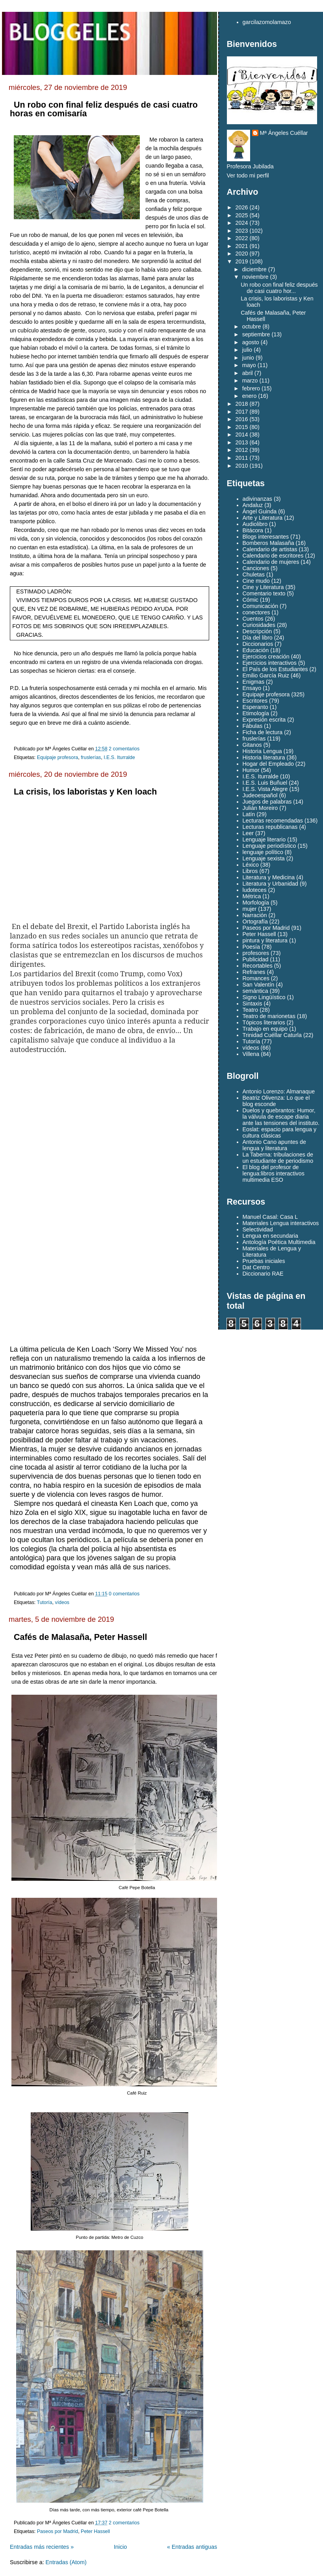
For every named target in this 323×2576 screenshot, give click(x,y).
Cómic (251, 600)
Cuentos (253, 619)
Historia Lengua (262, 751)
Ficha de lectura (263, 732)
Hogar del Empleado (268, 764)
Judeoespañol (260, 795)
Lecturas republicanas (270, 827)
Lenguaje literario (264, 839)
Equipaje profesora (57, 757)
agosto (250, 342)
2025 (242, 215)
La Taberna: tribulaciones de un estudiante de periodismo (278, 1157)
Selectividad (258, 1229)
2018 (242, 404)
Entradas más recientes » (42, 2547)
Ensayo (252, 688)
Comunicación (260, 606)
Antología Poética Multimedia (279, 1242)
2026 (242, 207)
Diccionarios (258, 644)
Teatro (250, 1010)
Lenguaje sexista (264, 858)
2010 (242, 466)
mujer (250, 909)
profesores (256, 953)
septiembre (256, 334)
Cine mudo (256, 581)
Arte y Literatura (263, 518)
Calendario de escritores (273, 555)
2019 (242, 261)
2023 (242, 231)
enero (249, 396)
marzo (250, 380)
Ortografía (255, 921)
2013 (242, 442)
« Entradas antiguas (192, 2547)
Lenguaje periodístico (269, 846)
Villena (251, 1054)
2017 (242, 412)
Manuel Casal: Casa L (270, 1217)
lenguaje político (263, 852)
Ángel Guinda (260, 511)
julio (247, 350)
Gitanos (252, 745)
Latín (249, 814)
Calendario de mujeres (271, 562)
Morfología (256, 902)
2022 (242, 238)
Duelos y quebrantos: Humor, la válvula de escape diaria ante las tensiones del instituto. (281, 1116)
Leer (248, 833)
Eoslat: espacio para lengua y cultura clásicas (280, 1132)
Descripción (257, 631)
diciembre (254, 269)
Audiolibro (255, 524)
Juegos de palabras (267, 801)
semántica (255, 991)
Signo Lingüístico (264, 997)
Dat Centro (256, 1267)
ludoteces (255, 890)
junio (248, 357)
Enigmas (254, 682)
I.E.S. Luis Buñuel (265, 783)
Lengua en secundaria (271, 1236)
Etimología (256, 713)
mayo (249, 365)
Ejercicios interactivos (270, 663)
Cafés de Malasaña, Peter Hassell (80, 1637)
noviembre (255, 277)
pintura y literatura (265, 940)
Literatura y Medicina (269, 877)
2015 (242, 427)
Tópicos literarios (264, 1022)
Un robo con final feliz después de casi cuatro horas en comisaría (104, 109)
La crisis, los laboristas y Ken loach (85, 791)
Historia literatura (264, 757)
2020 (242, 253)
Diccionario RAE (263, 1273)
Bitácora (253, 530)
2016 (242, 419)
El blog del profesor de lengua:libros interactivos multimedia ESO (273, 1173)
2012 (242, 450)
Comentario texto (264, 593)
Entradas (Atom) (66, 2562)
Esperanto (255, 707)
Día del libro (258, 637)
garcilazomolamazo (267, 22)
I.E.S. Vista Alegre (265, 789)
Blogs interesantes (266, 536)
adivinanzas (258, 499)
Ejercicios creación (266, 656)
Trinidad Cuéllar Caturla (272, 1035)
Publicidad (256, 959)
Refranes (254, 972)
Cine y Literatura (263, 587)
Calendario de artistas (270, 549)
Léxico (251, 865)
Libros (250, 871)
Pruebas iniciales (264, 1261)
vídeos (62, 1602)
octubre (251, 326)
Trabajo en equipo (265, 1029)
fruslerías (91, 757)
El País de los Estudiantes (275, 669)
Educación (256, 650)
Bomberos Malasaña (268, 543)
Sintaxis (252, 1003)
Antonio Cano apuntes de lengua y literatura (274, 1145)
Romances (256, 978)
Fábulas (253, 726)
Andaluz (253, 505)
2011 (242, 458)
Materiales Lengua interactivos (281, 1223)
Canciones (256, 568)
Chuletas (254, 574)
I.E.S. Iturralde (119, 757)
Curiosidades (259, 625)
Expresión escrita (264, 719)
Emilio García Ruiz (266, 675)
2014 (242, 434)
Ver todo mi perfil (248, 175)
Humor (251, 770)
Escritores (255, 701)
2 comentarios (124, 749)
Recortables (258, 966)
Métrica (252, 896)
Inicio (120, 2547)
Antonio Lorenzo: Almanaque (279, 1091)
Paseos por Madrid (57, 2531)
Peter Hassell (95, 2531)
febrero (251, 388)
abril (247, 373)
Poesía (251, 947)
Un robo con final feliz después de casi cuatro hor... (279, 288)
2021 (242, 246)
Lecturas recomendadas (273, 820)
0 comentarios (124, 1594)
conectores (256, 612)
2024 (242, 223)
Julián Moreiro (260, 808)
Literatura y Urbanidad (270, 883)
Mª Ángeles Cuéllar (284, 133)
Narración (255, 915)
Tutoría (44, 1602)
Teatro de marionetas (269, 1016)
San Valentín (259, 984)
